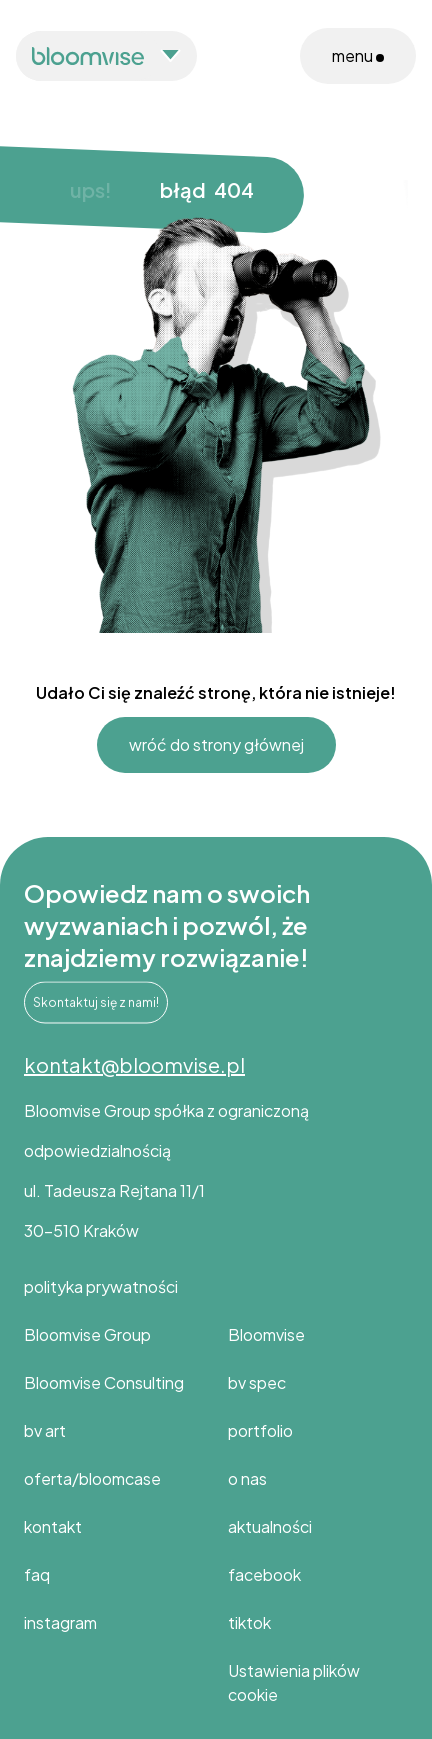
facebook (264, 1574)
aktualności (270, 1526)
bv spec (257, 1382)
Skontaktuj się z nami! (96, 1006)
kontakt (53, 1526)
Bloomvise (266, 1334)
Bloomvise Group (87, 1334)
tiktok (249, 1622)
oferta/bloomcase (92, 1478)
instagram (60, 1622)
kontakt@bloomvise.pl (134, 1064)
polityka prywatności (101, 1286)
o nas (247, 1478)
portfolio (260, 1430)
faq (37, 1574)
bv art (45, 1430)
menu (358, 55)
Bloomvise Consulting (104, 1382)
